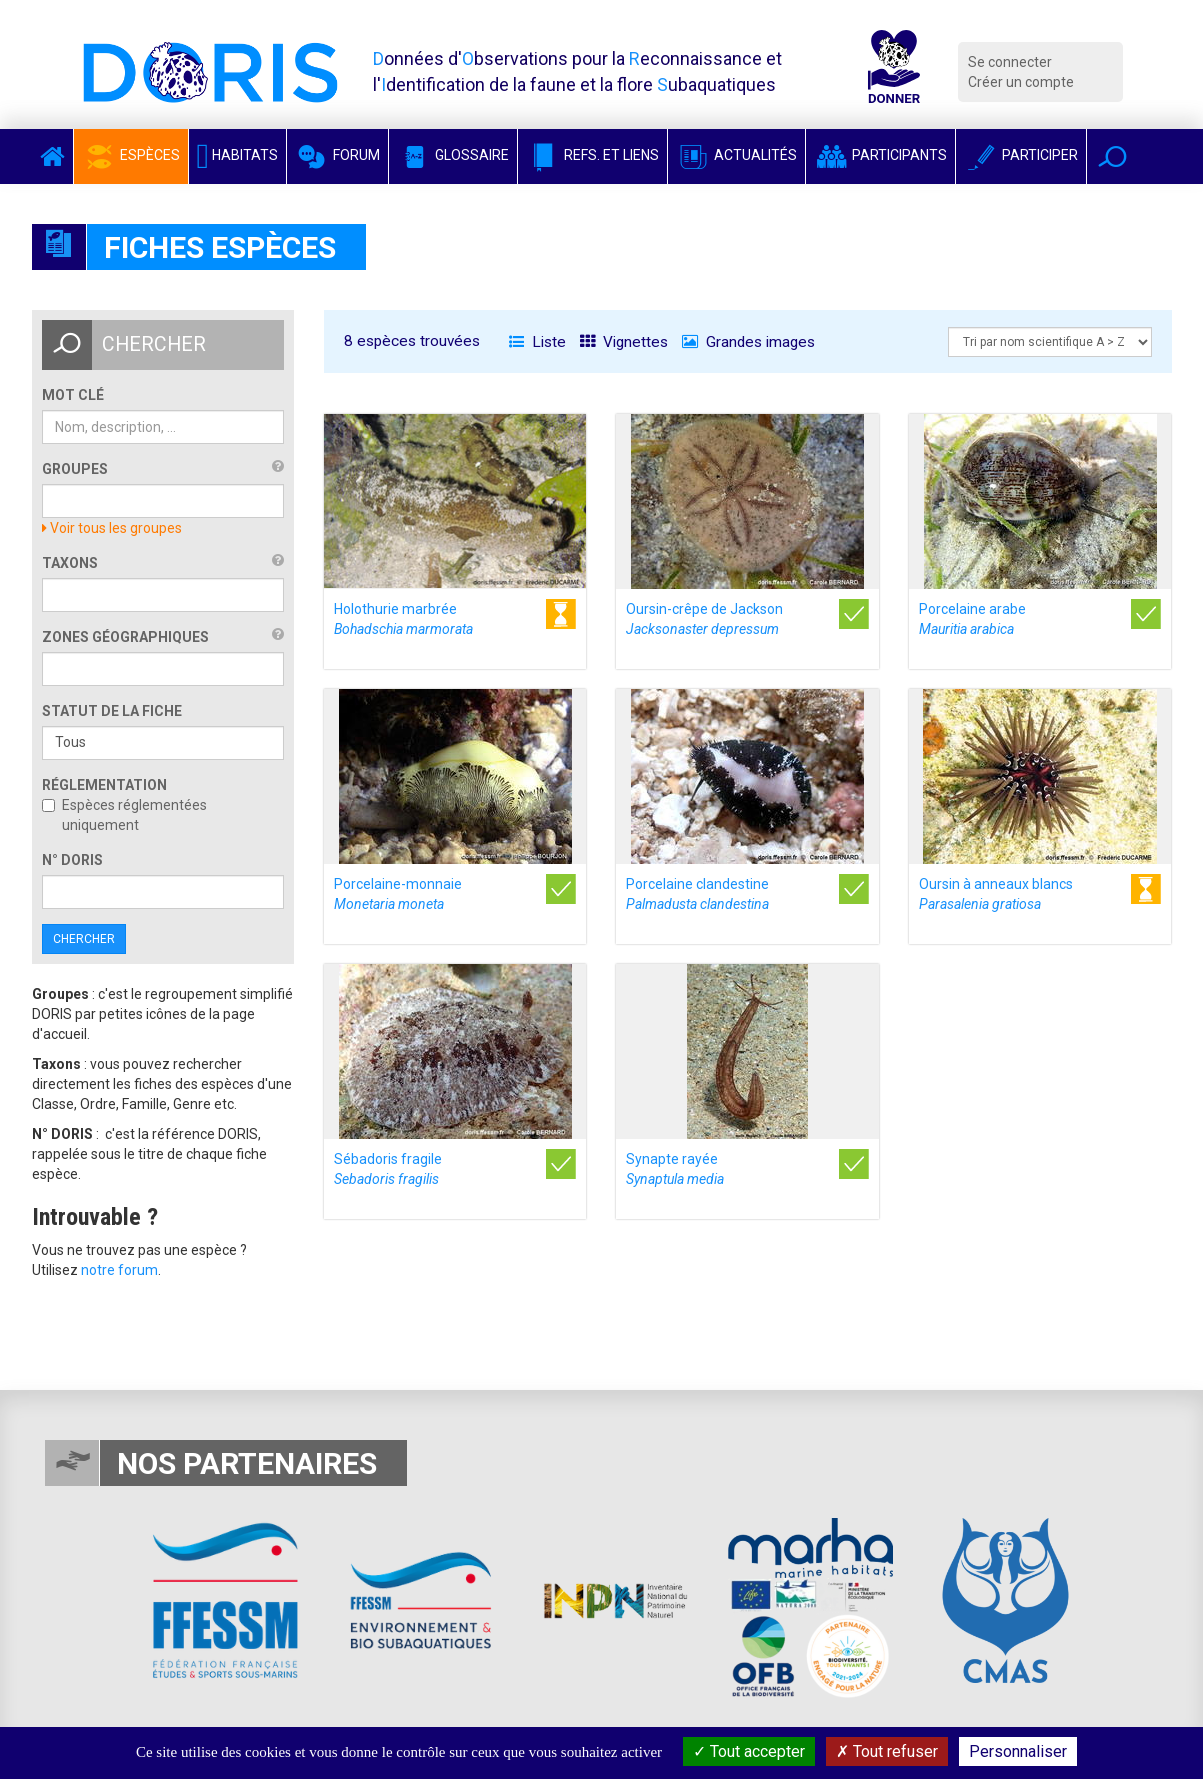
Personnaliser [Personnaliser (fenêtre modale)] (1018, 1751)
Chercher (84, 939)
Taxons (70, 563)
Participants (880, 155)
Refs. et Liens (592, 155)
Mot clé (73, 395)
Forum (337, 155)
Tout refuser (887, 1751)
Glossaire (453, 155)
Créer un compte (1021, 82)
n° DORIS (72, 860)
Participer (1021, 155)
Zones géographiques (125, 637)
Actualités (736, 155)
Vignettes (624, 342)
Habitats (238, 155)
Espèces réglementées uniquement (124, 815)
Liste (537, 342)
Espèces (131, 155)
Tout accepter (749, 1751)
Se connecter (1010, 62)
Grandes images (748, 342)
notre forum (119, 1270)
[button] (1112, 156)
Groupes (75, 469)
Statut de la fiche (112, 711)
